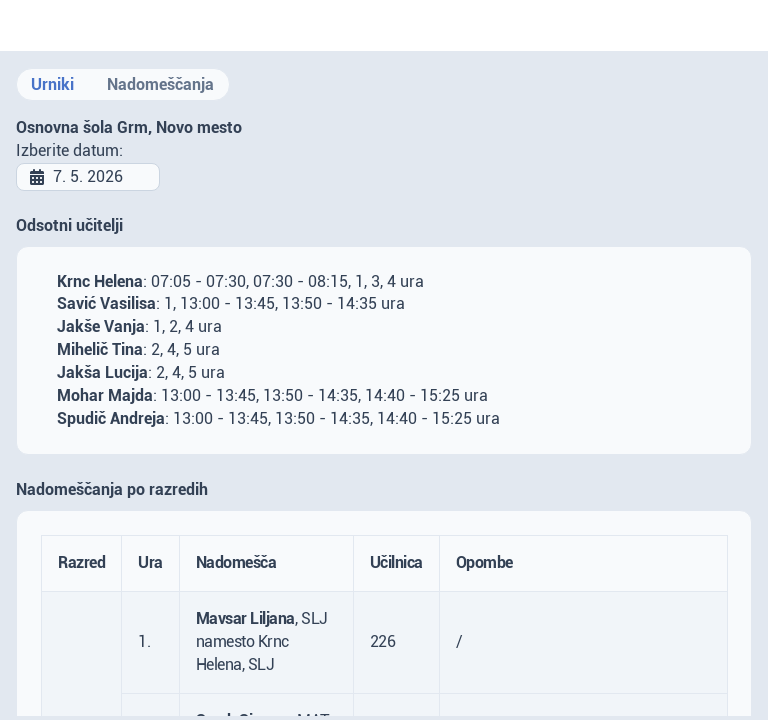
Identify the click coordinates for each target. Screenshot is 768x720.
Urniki (52, 84)
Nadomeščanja (160, 84)
